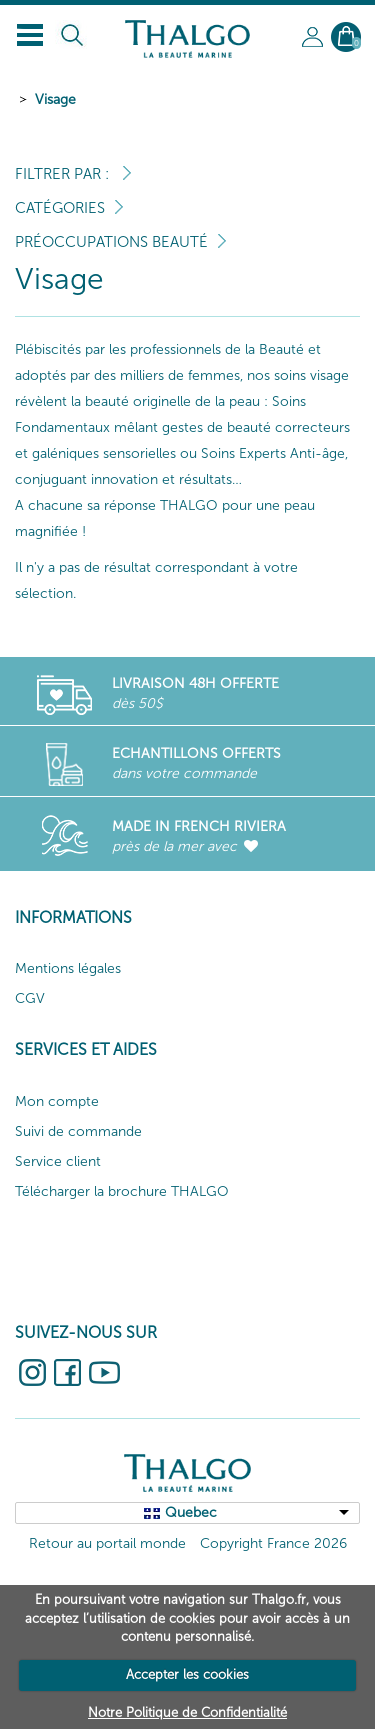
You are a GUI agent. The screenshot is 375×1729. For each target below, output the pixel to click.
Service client (58, 1161)
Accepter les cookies (187, 1674)
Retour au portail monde (107, 1543)
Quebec (191, 1512)
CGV (30, 998)
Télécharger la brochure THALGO (122, 1191)
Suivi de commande (78, 1131)
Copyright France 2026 (273, 1543)
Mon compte (57, 1101)
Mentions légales (68, 968)
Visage (55, 99)
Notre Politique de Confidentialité (187, 1712)
